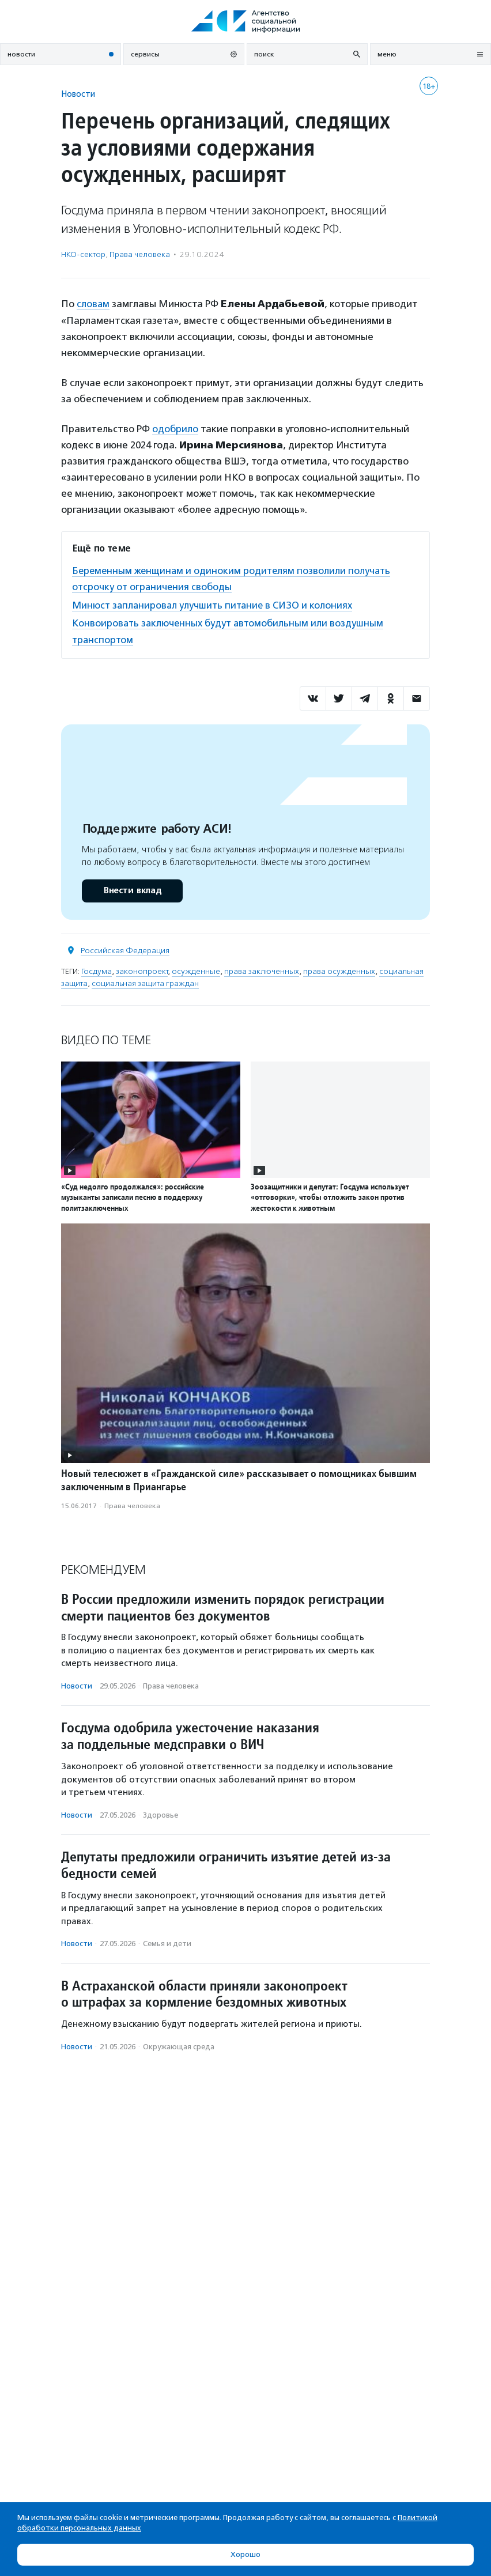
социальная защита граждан (145, 982)
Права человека (139, 254)
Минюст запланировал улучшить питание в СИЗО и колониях (215, 604)
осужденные (196, 970)
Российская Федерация (125, 949)
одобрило (175, 428)
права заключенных (261, 970)
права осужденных (339, 970)
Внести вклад (132, 888)
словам (93, 303)
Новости (78, 94)
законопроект (142, 970)
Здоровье (160, 1813)
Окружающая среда (178, 2045)
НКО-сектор (83, 254)
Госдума (96, 970)
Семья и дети (167, 1941)
